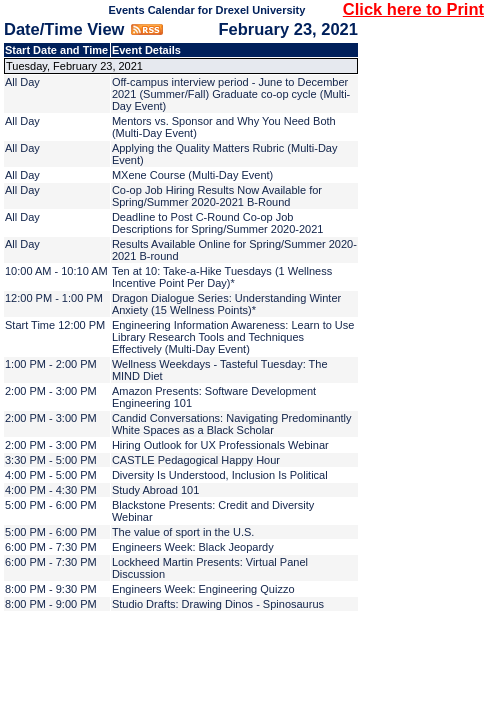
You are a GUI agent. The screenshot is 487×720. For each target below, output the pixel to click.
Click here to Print (413, 9)
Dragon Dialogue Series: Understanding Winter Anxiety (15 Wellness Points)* (226, 304)
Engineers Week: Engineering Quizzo (203, 589)
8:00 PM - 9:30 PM (51, 589)
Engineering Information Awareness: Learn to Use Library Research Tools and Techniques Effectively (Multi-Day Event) (233, 337)
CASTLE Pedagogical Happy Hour (196, 460)
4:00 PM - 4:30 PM (51, 490)
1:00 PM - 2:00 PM (51, 364)
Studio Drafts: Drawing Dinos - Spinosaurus (218, 604)
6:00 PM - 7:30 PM (51, 547)
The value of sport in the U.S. (183, 532)
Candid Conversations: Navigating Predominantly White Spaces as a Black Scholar (232, 424)
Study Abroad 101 (155, 490)
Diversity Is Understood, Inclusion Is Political (220, 475)
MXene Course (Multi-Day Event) (192, 175)
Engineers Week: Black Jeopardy (193, 547)
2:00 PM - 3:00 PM (51, 391)
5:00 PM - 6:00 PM (51, 505)
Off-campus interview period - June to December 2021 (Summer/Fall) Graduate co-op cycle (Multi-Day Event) (231, 94)
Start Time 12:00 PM (55, 325)
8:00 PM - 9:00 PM (51, 604)
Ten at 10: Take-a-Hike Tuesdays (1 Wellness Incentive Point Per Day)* (222, 277)
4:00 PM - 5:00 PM (51, 475)
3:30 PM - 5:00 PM (51, 460)
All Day (22, 82)
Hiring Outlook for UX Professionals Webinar (220, 445)
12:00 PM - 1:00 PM (54, 298)
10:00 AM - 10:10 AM (56, 271)
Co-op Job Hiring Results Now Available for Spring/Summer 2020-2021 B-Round (217, 196)
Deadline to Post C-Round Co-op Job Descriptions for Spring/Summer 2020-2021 (218, 223)
